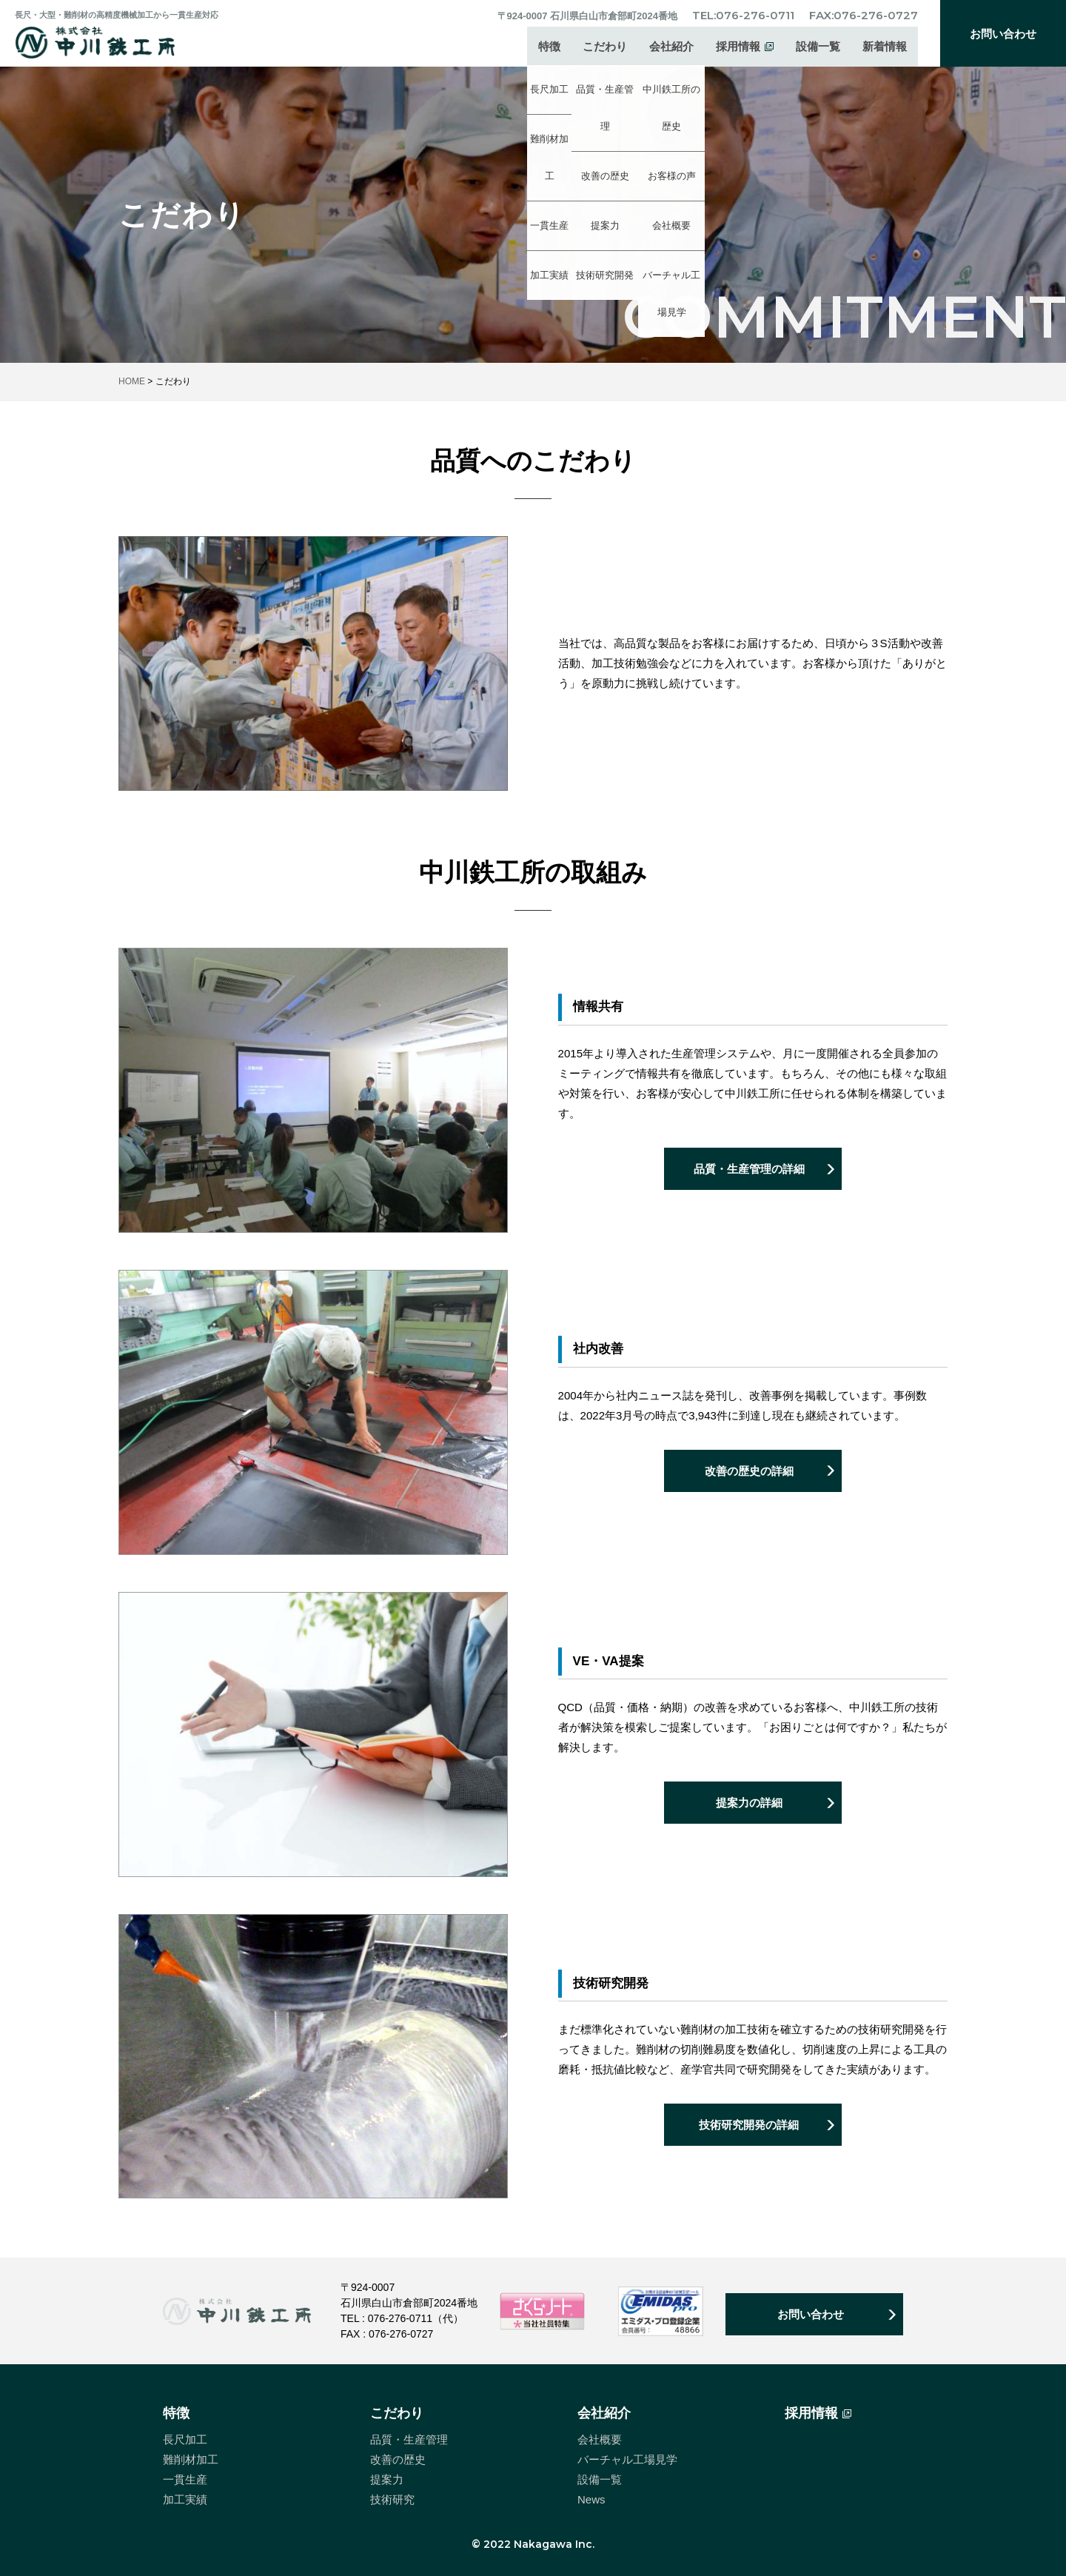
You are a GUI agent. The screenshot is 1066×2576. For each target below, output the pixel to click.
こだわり (605, 48)
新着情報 (884, 48)
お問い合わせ (1003, 33)
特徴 (549, 48)
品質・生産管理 (409, 2439)
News (591, 2499)
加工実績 (185, 2499)
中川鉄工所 (106, 42)
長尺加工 (185, 2439)
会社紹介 (671, 48)
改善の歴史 (398, 2459)
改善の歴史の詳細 (749, 1473)
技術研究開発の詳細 (749, 2127)
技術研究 (392, 2499)
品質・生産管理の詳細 (749, 1171)
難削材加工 (190, 2459)
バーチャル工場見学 (627, 2459)
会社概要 (599, 2439)
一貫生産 (185, 2479)
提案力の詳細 (749, 1805)
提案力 (386, 2479)
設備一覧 (818, 48)
